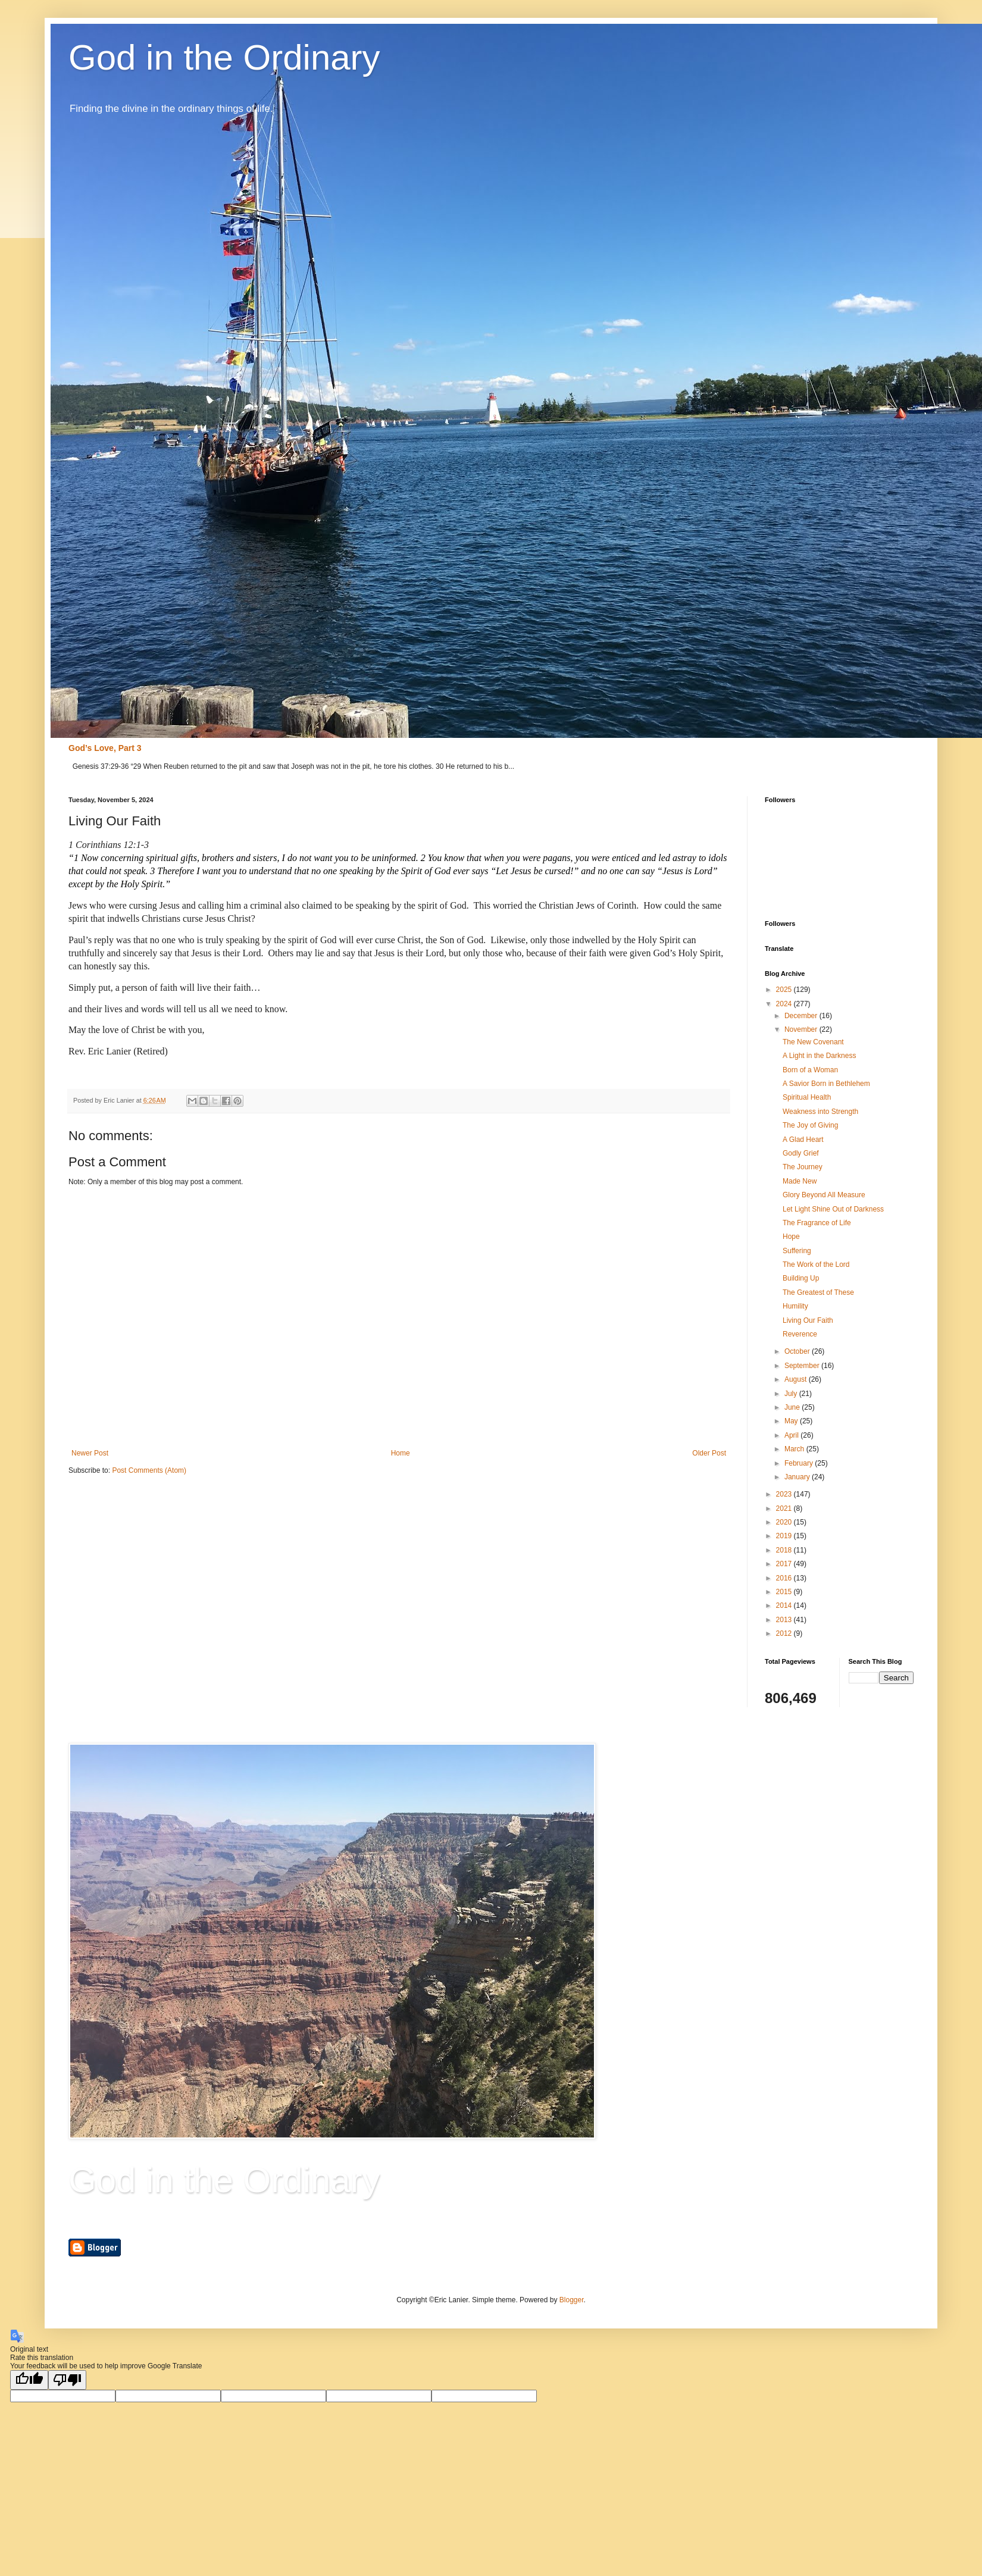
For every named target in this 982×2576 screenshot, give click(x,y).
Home (400, 1453)
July (791, 1393)
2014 (785, 1605)
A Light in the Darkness (819, 1055)
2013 (785, 1620)
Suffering (797, 1251)
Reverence (800, 1334)
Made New (800, 1181)
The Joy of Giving (810, 1125)
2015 (785, 1592)
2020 (785, 1522)
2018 (785, 1550)
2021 (785, 1508)
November (802, 1029)
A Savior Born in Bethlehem (826, 1083)
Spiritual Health (807, 1097)
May (792, 1421)
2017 (785, 1564)
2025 (785, 989)
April (792, 1435)
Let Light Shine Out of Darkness (833, 1209)
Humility (795, 1306)
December (802, 1016)
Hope (791, 1236)
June (793, 1407)
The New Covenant (813, 1042)
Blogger (571, 2300)
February (799, 1463)
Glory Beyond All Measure (824, 1195)
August (796, 1379)
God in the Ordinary (224, 57)
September (802, 1365)
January (798, 1477)
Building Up (801, 1278)
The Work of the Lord (816, 1264)
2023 (785, 1494)
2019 (785, 1536)
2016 (785, 1578)
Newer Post (89, 1453)
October (798, 1351)
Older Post (709, 1453)
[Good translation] (29, 2380)
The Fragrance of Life (817, 1223)
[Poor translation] (67, 2380)
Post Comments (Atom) (149, 1470)
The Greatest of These (818, 1292)
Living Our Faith (808, 1320)
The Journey (802, 1167)
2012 (785, 1633)
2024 (785, 1004)
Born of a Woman (810, 1070)
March (795, 1449)
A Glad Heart (803, 1139)
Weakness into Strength (820, 1111)
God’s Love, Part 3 (105, 748)
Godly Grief (801, 1153)
